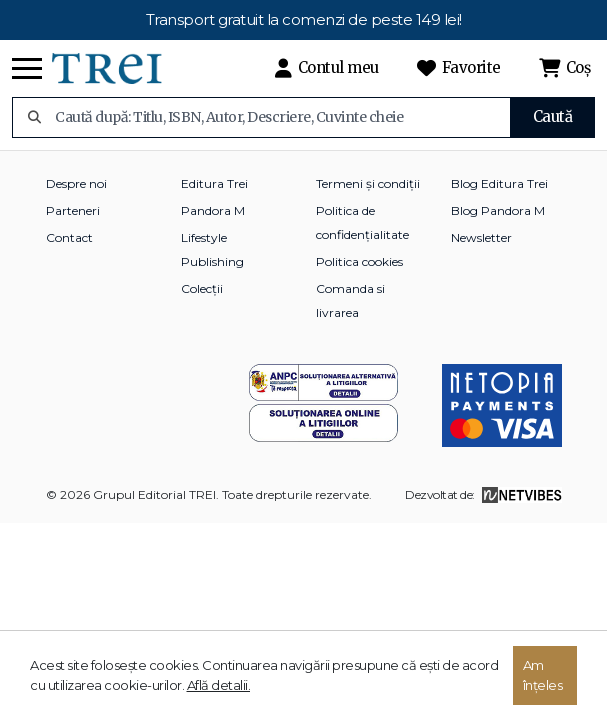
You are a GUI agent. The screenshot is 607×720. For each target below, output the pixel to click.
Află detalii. (219, 685)
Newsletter (481, 237)
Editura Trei (214, 183)
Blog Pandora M (498, 210)
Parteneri (73, 210)
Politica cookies (359, 261)
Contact (69, 237)
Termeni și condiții (368, 183)
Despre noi (76, 183)
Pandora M (213, 210)
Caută (553, 116)
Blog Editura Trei (499, 183)
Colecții (202, 288)
